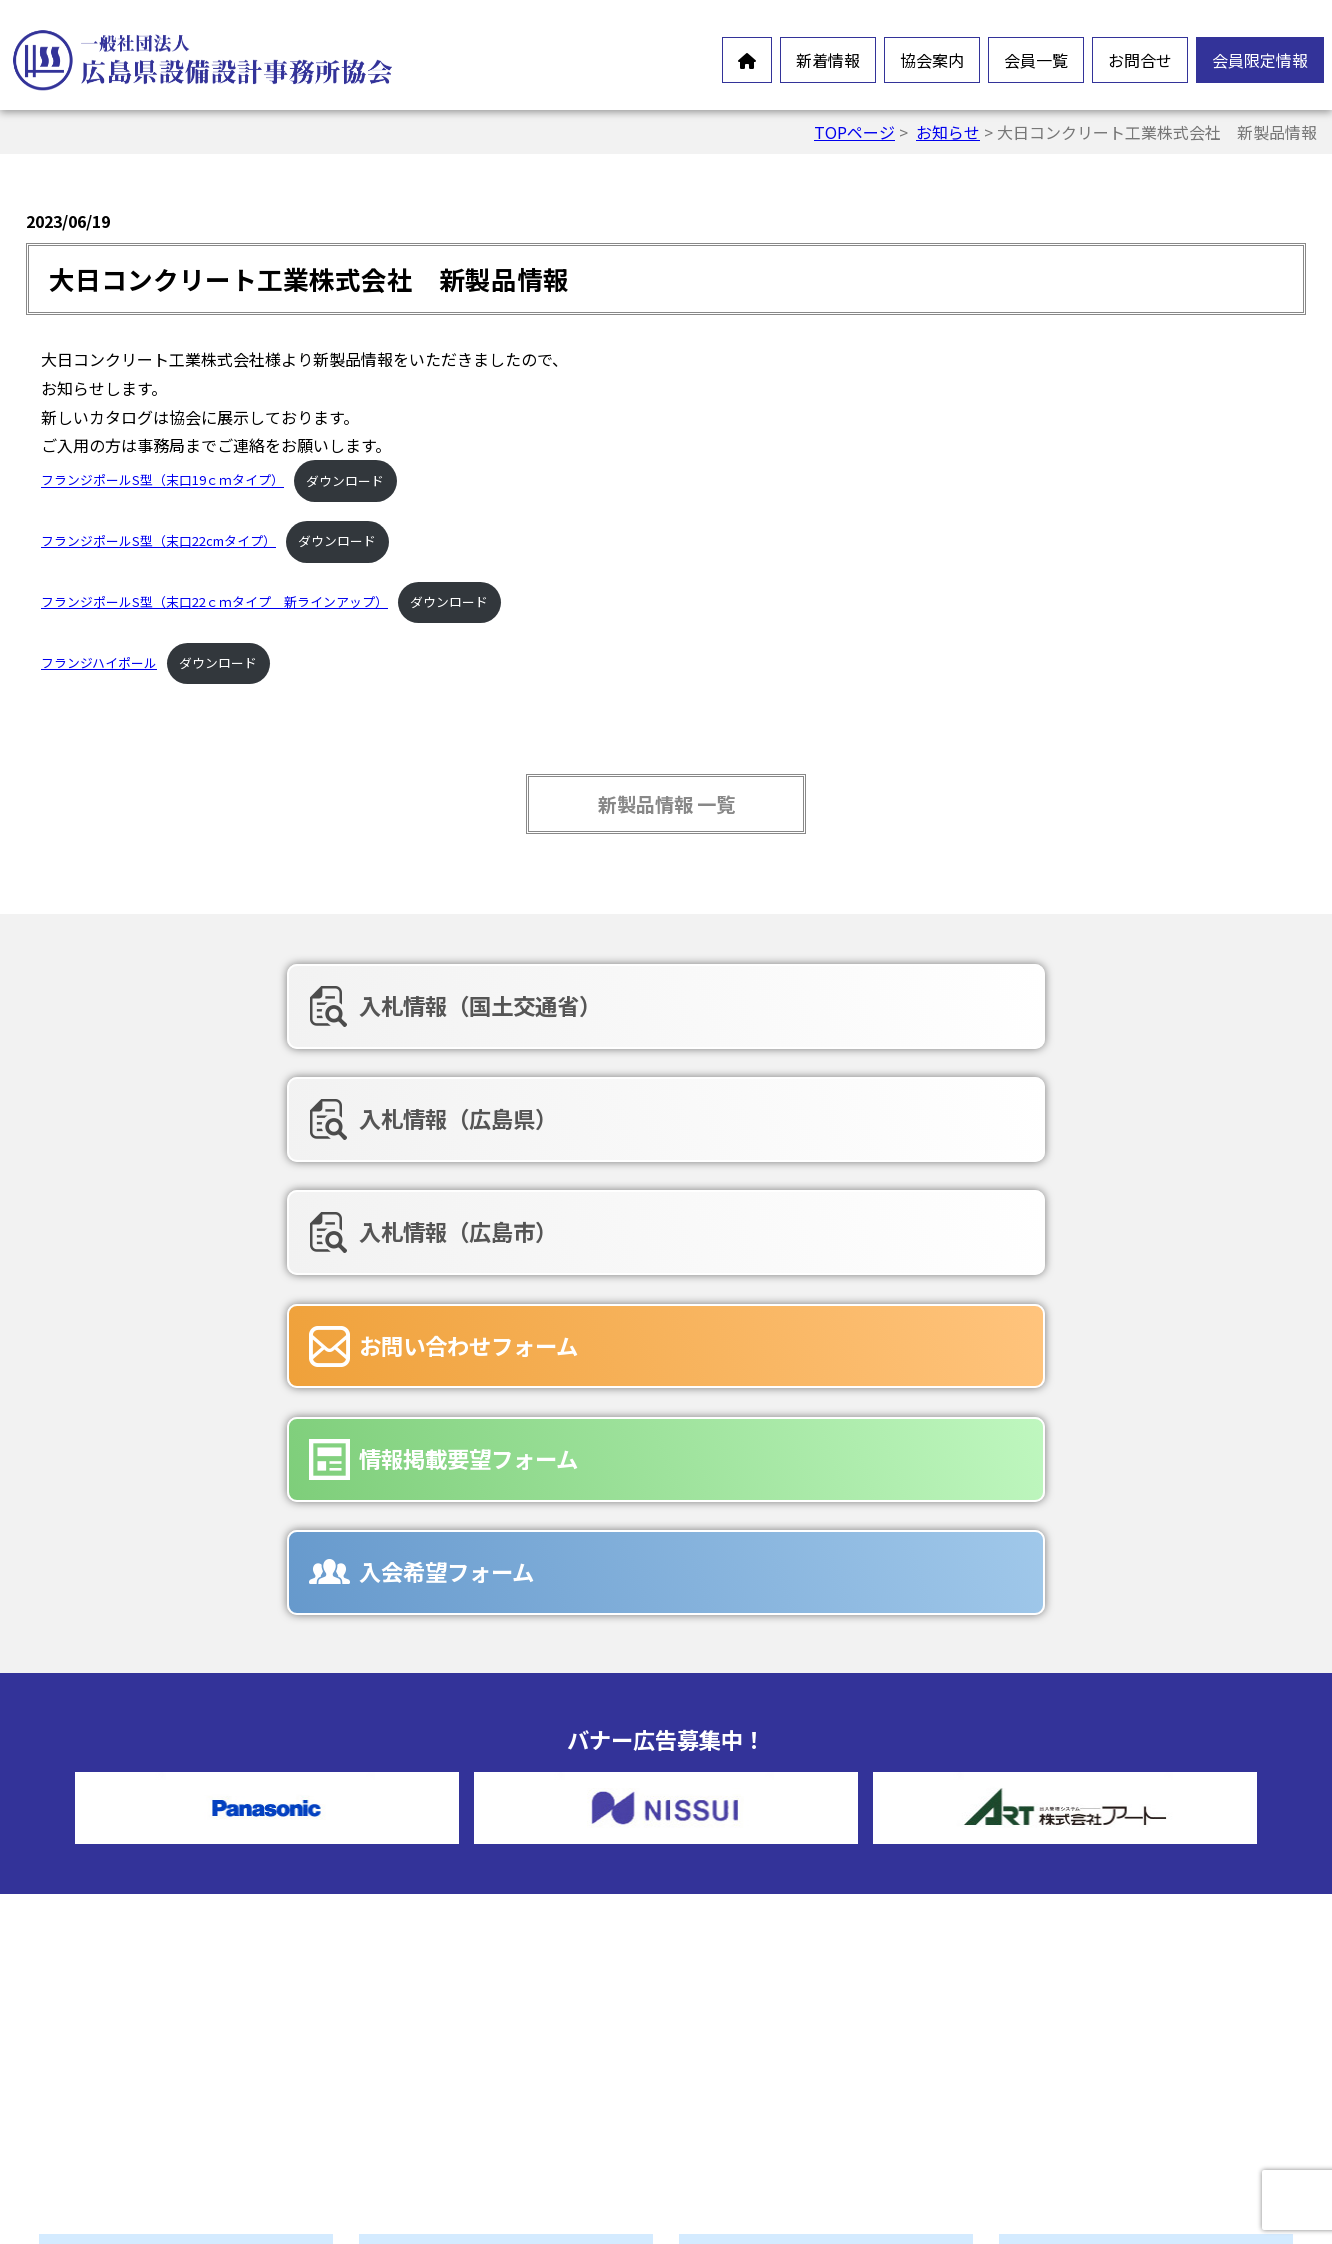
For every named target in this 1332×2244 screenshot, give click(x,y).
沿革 (420, 1958)
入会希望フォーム (1037, 1110)
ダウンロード (345, 480)
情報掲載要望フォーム (655, 1110)
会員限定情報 (1260, 60)
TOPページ (854, 132)
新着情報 (828, 60)
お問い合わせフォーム (251, 1110)
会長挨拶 (436, 1862)
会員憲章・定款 (460, 1894)
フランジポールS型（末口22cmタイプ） (158, 540)
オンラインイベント (156, 1916)
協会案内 (932, 60)
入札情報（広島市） (1049, 1005)
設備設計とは (452, 1830)
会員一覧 (1036, 60)
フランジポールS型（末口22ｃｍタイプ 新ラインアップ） (214, 601)
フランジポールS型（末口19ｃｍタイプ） (162, 480)
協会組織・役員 (460, 1990)
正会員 (748, 1830)
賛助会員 (756, 1862)
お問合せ (1140, 60)
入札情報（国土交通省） (263, 1005)
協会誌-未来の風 (463, 2022)
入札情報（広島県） (645, 1005)
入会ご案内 (444, 2054)
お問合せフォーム (788, 1968)
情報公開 (436, 1926)
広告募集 (756, 2064)
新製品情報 (124, 1948)
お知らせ (948, 132)
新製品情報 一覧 (666, 804)
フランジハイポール (99, 662)
